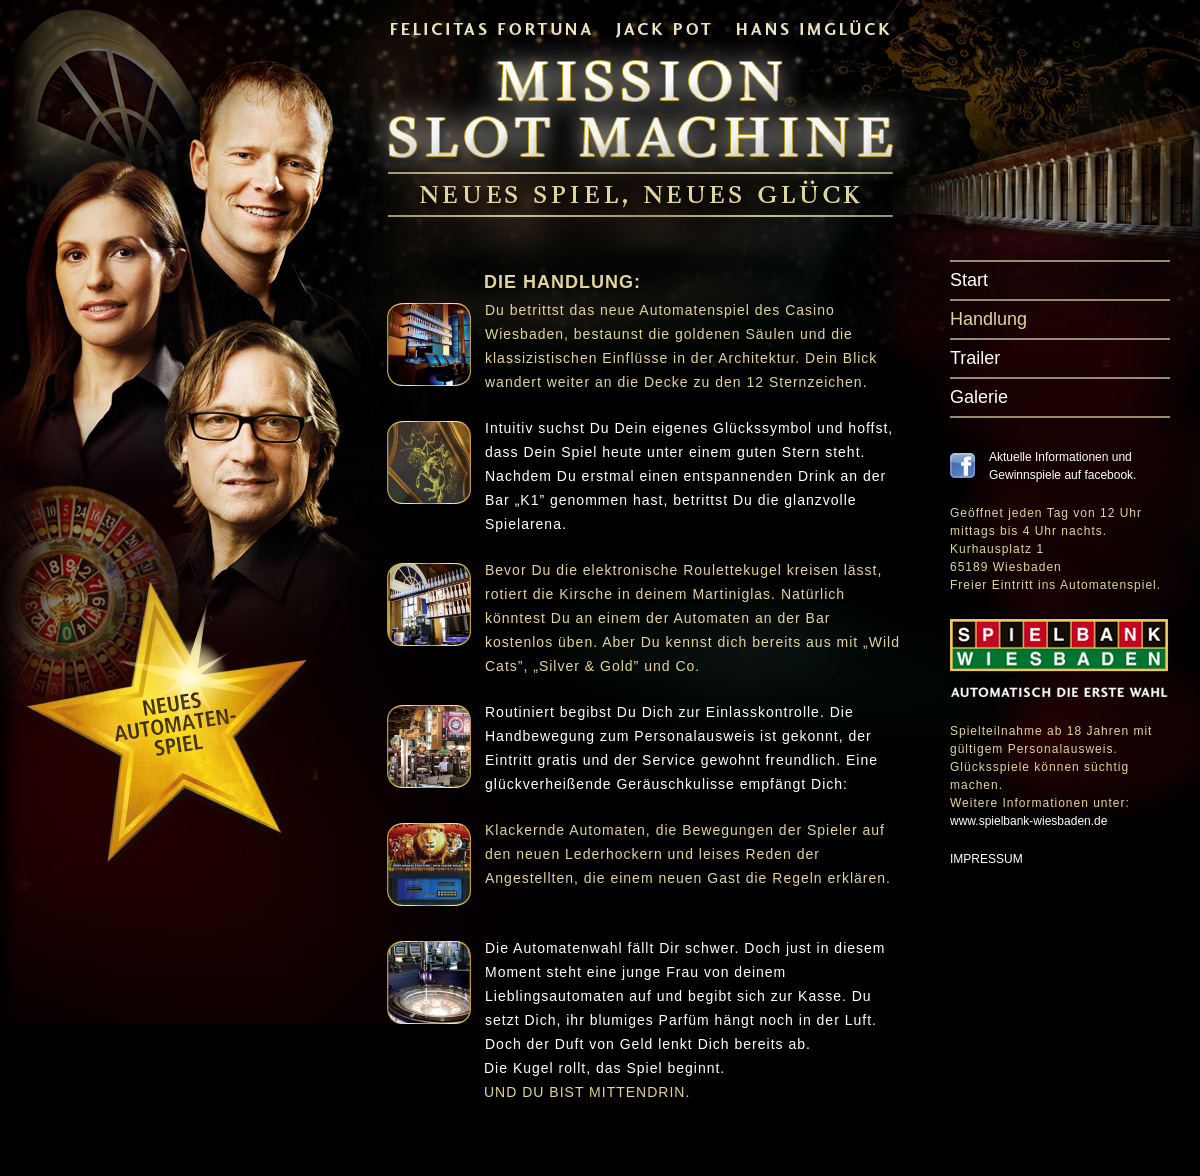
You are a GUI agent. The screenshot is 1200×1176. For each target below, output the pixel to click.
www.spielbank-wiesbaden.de (1028, 821)
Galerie (979, 397)
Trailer (975, 358)
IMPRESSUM (986, 859)
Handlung (988, 319)
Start (969, 280)
